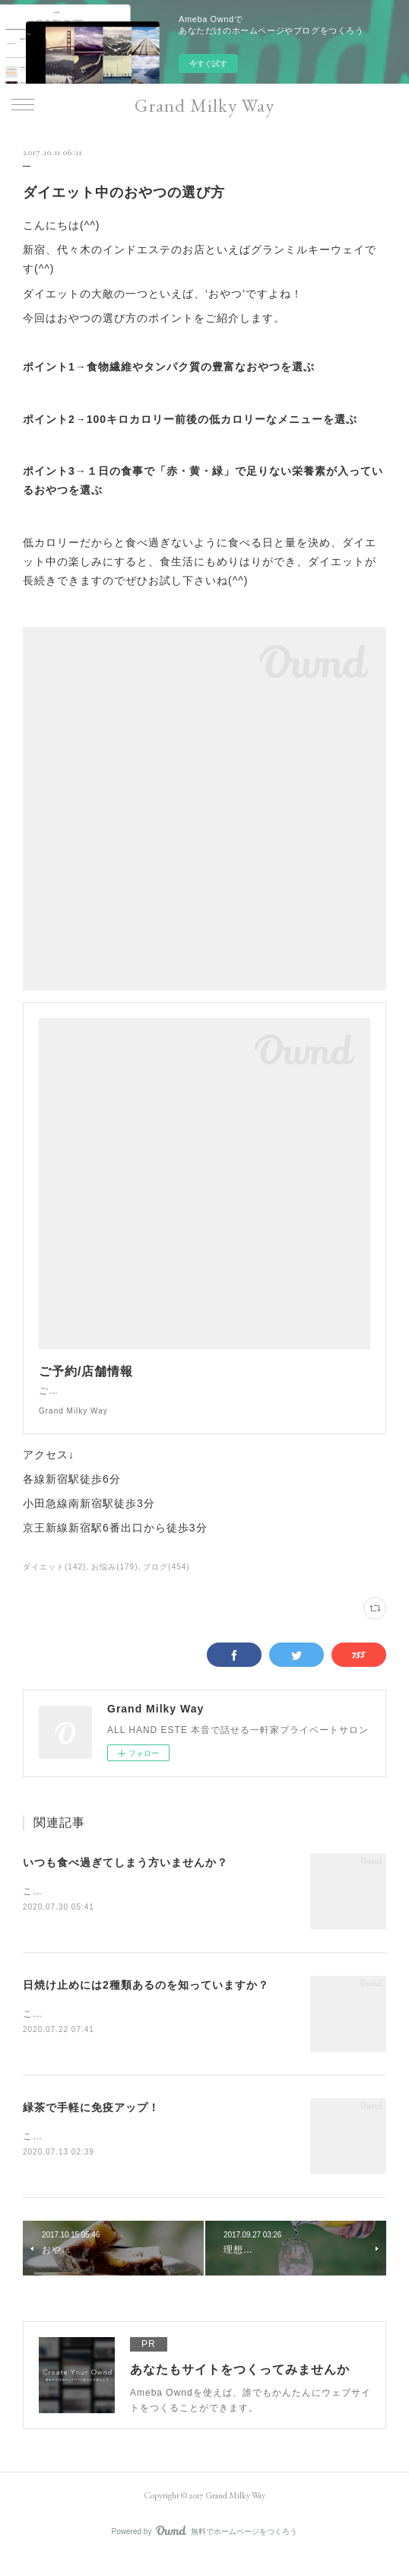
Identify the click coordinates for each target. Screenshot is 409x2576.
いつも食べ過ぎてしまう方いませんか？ (125, 1878)
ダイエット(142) (54, 1582)
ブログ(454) (166, 1582)
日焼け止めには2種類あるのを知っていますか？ (146, 2002)
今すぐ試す (208, 63)
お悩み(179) (114, 1582)
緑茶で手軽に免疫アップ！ (91, 2125)
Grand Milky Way (204, 105)
